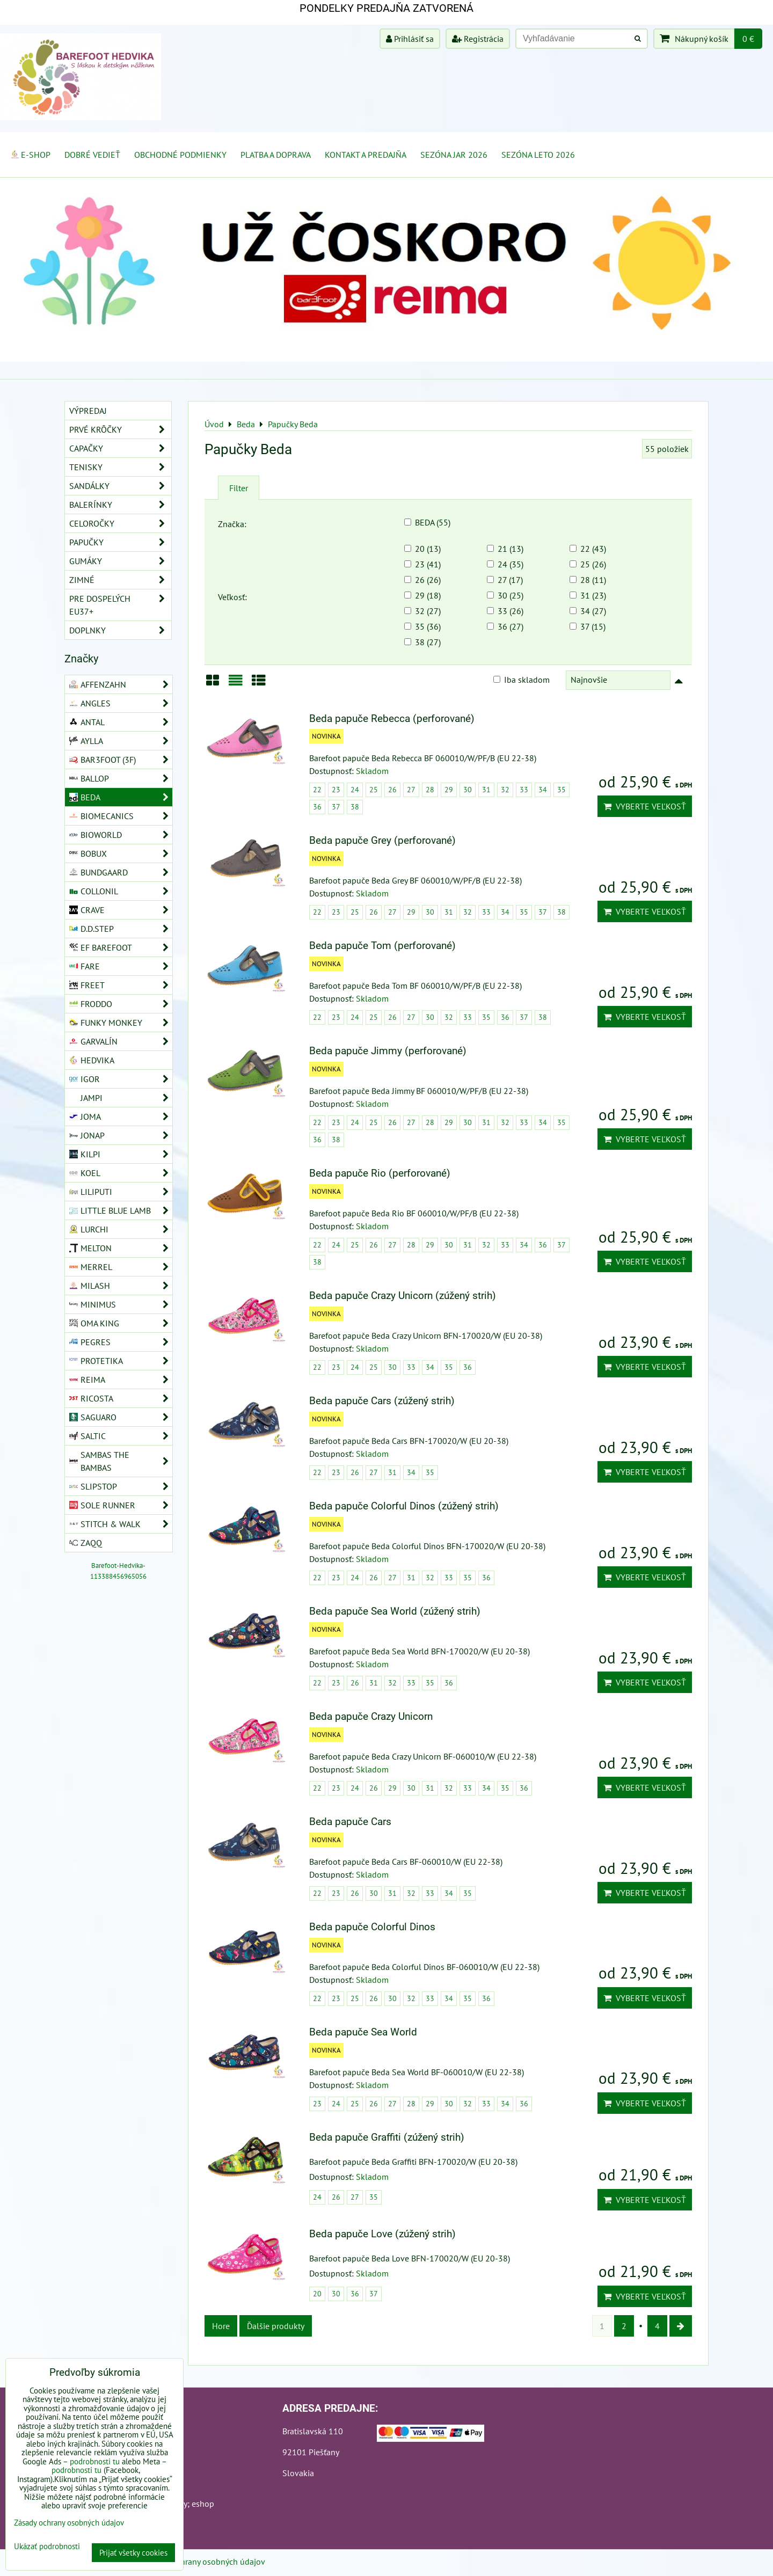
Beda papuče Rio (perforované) (379, 1173)
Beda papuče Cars (350, 1821)
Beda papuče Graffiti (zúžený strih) (386, 2137)
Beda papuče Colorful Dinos (372, 1927)
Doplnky (120, 630)
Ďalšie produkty (275, 2325)
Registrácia (478, 38)
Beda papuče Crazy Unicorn (371, 1716)
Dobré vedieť (92, 154)
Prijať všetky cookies (133, 2553)
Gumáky (120, 561)
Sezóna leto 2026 (538, 154)
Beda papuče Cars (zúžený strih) (382, 1401)
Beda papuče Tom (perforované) (382, 945)
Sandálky (120, 486)
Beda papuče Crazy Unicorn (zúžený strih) (402, 1295)
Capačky (120, 448)
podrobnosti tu (95, 2461)
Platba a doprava (275, 154)
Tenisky (120, 467)
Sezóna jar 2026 (453, 154)
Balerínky (120, 504)
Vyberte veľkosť (644, 806)
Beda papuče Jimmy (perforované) (387, 1051)
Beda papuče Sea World (363, 2032)
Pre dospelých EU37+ (120, 605)
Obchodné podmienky (180, 154)
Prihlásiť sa (410, 38)
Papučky (120, 542)
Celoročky (120, 523)
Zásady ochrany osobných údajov (204, 2561)
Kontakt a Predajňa (365, 154)
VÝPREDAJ (88, 410)
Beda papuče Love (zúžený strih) (382, 2234)
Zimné (120, 580)
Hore (221, 2325)
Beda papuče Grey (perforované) (382, 840)
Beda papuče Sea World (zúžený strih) (394, 1611)
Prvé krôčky (120, 429)
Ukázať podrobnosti (47, 2546)
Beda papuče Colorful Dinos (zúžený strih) (404, 1506)
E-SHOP (30, 154)
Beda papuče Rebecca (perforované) (392, 718)
